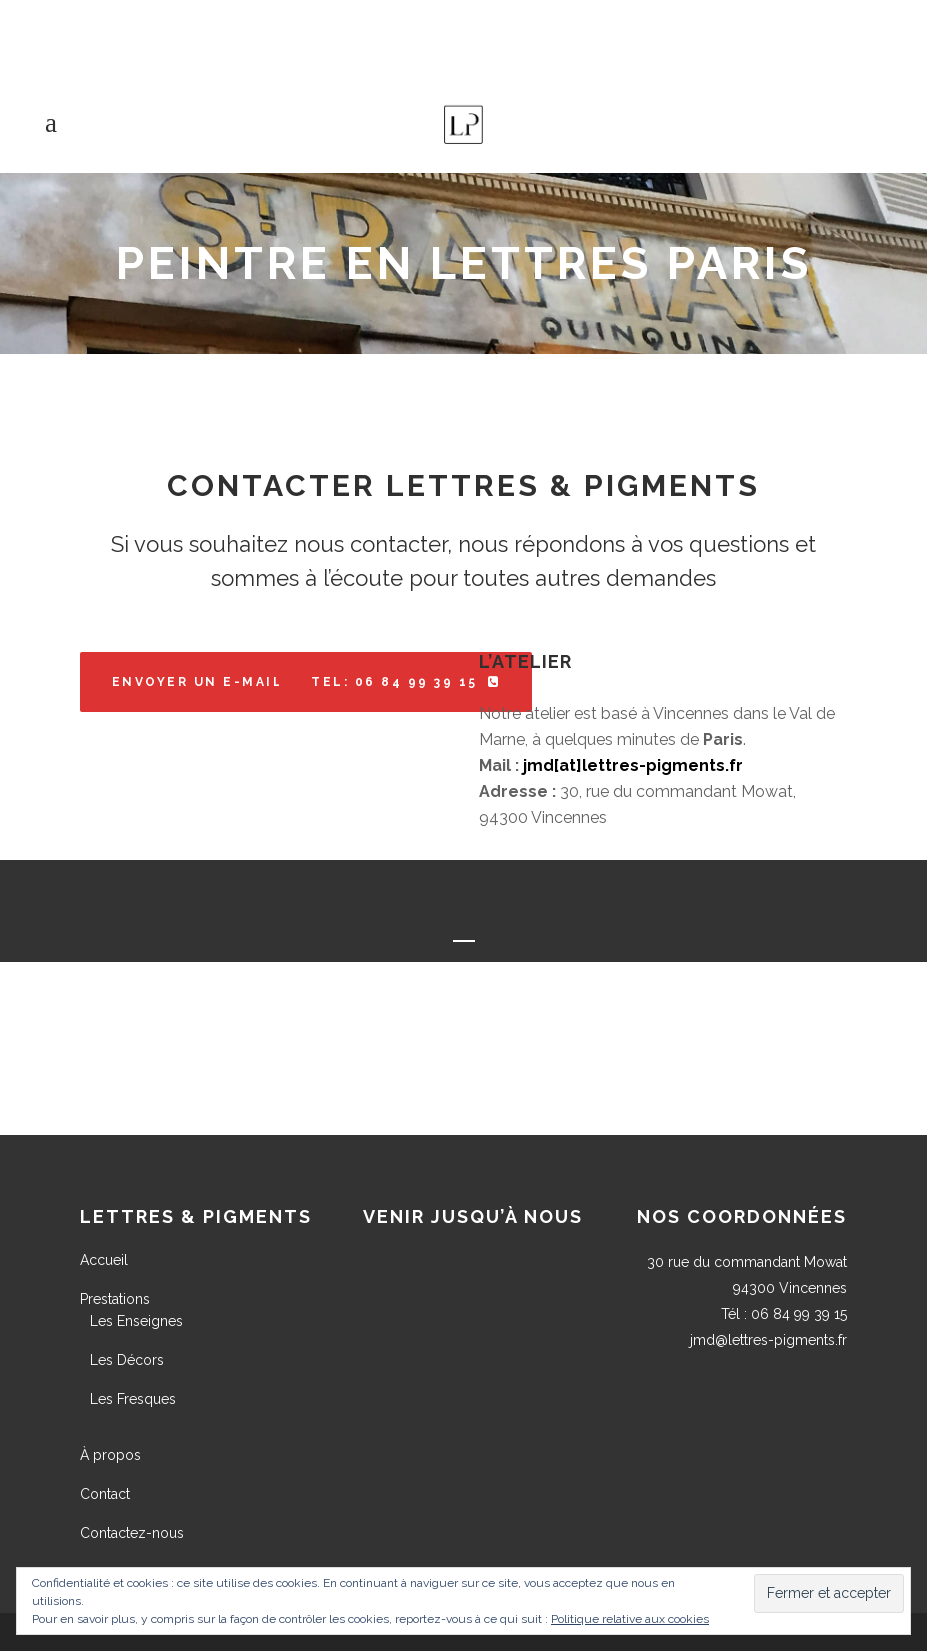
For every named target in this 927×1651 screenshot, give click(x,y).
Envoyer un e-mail (210, 682)
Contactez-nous (132, 1533)
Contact (105, 1494)
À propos (110, 1455)
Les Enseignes (136, 1321)
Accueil (104, 1260)
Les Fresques (133, 1399)
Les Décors (127, 1360)
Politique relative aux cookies (630, 1619)
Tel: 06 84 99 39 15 (405, 682)
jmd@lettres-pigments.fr (768, 1340)
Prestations (115, 1299)
